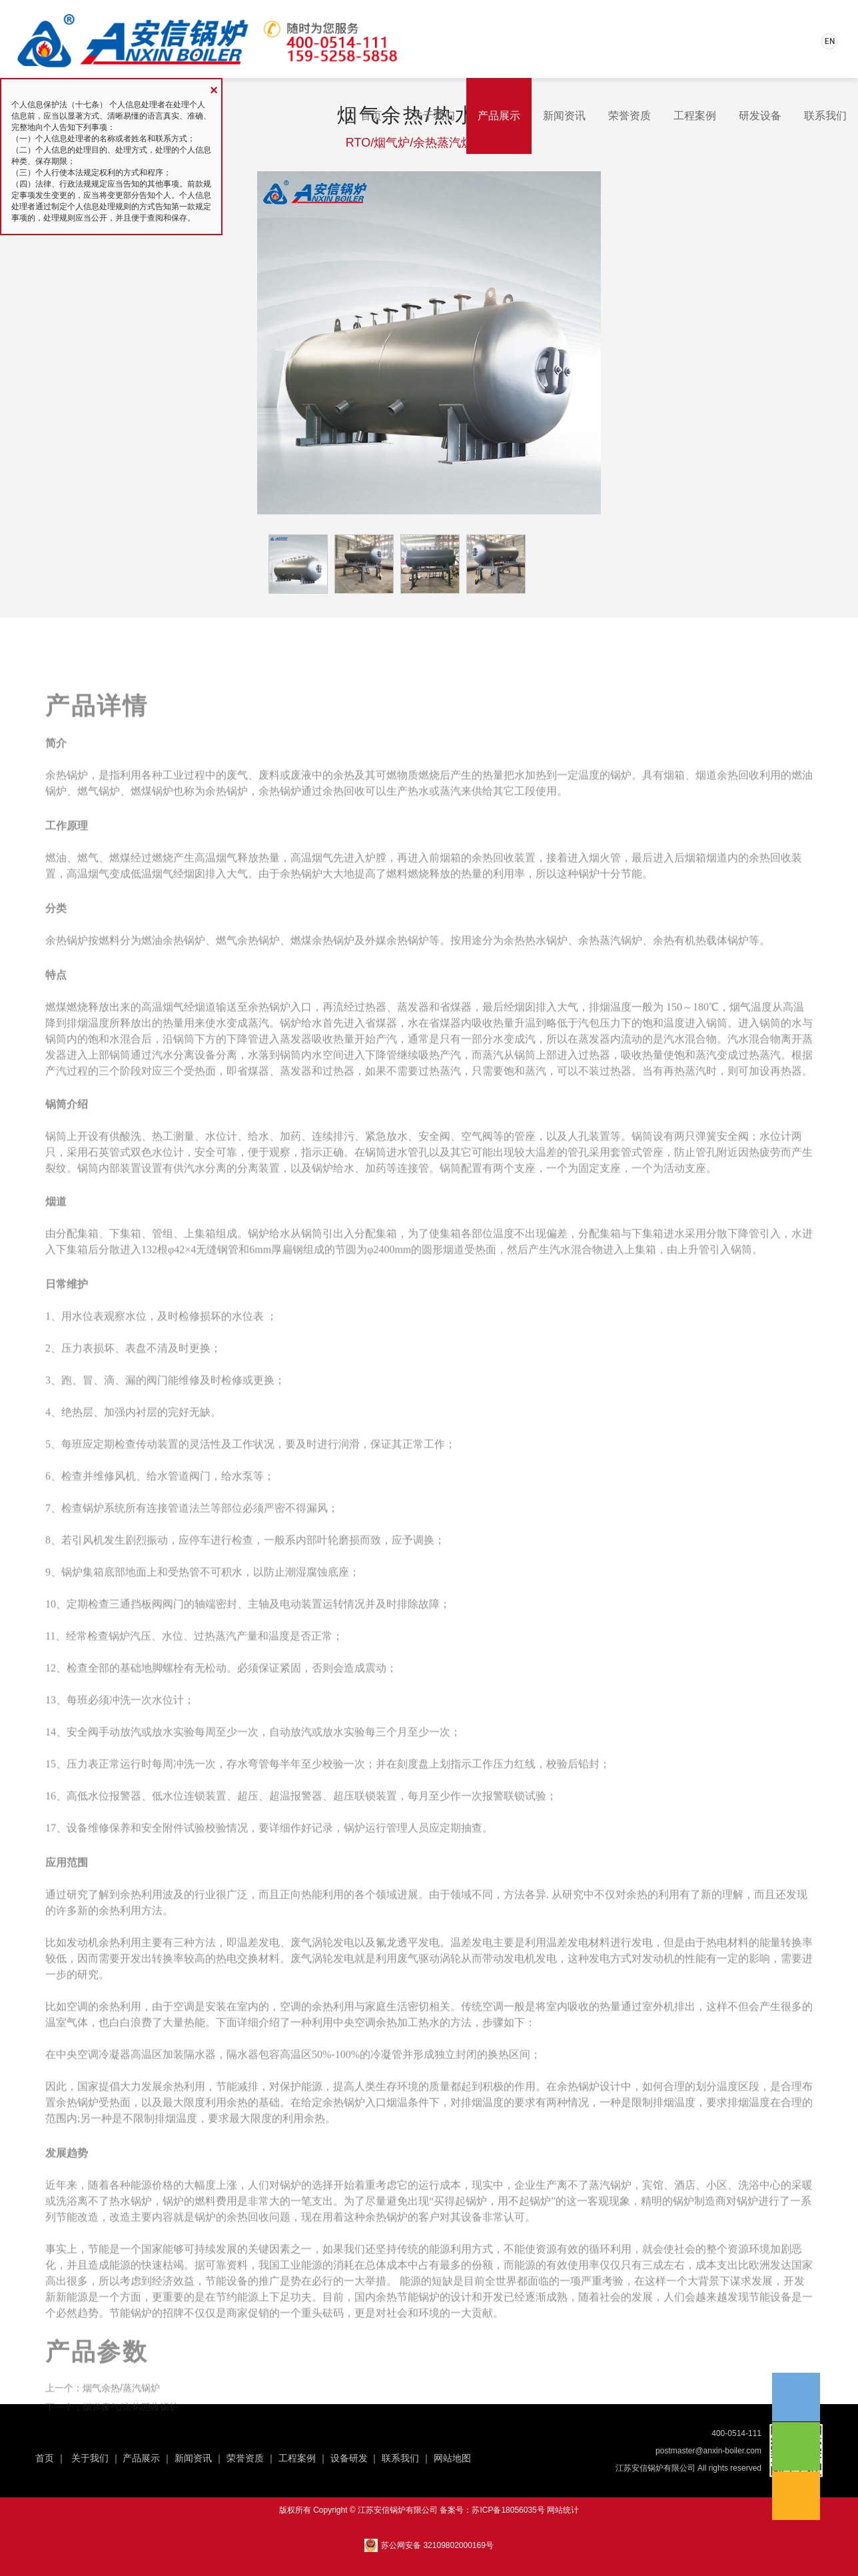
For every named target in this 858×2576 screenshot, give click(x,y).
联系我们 (825, 115)
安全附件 (162, 1894)
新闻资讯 (564, 115)
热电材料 (727, 2008)
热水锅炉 (546, 1006)
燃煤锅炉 (152, 857)
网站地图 (452, 2458)
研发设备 (760, 115)
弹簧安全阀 (722, 1202)
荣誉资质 (629, 115)
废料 (269, 841)
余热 (109, 2072)
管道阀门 (189, 1542)
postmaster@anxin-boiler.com (708, 2450)
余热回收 (343, 857)
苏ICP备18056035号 (508, 2510)
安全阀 (83, 1798)
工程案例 (694, 115)
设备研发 (349, 2458)
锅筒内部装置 (109, 1234)
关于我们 (433, 115)
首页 (371, 115)
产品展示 (499, 115)
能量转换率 (786, 2008)
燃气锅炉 (98, 857)
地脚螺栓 (162, 1734)
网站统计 (563, 2510)
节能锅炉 (418, 2363)
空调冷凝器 (104, 2120)
